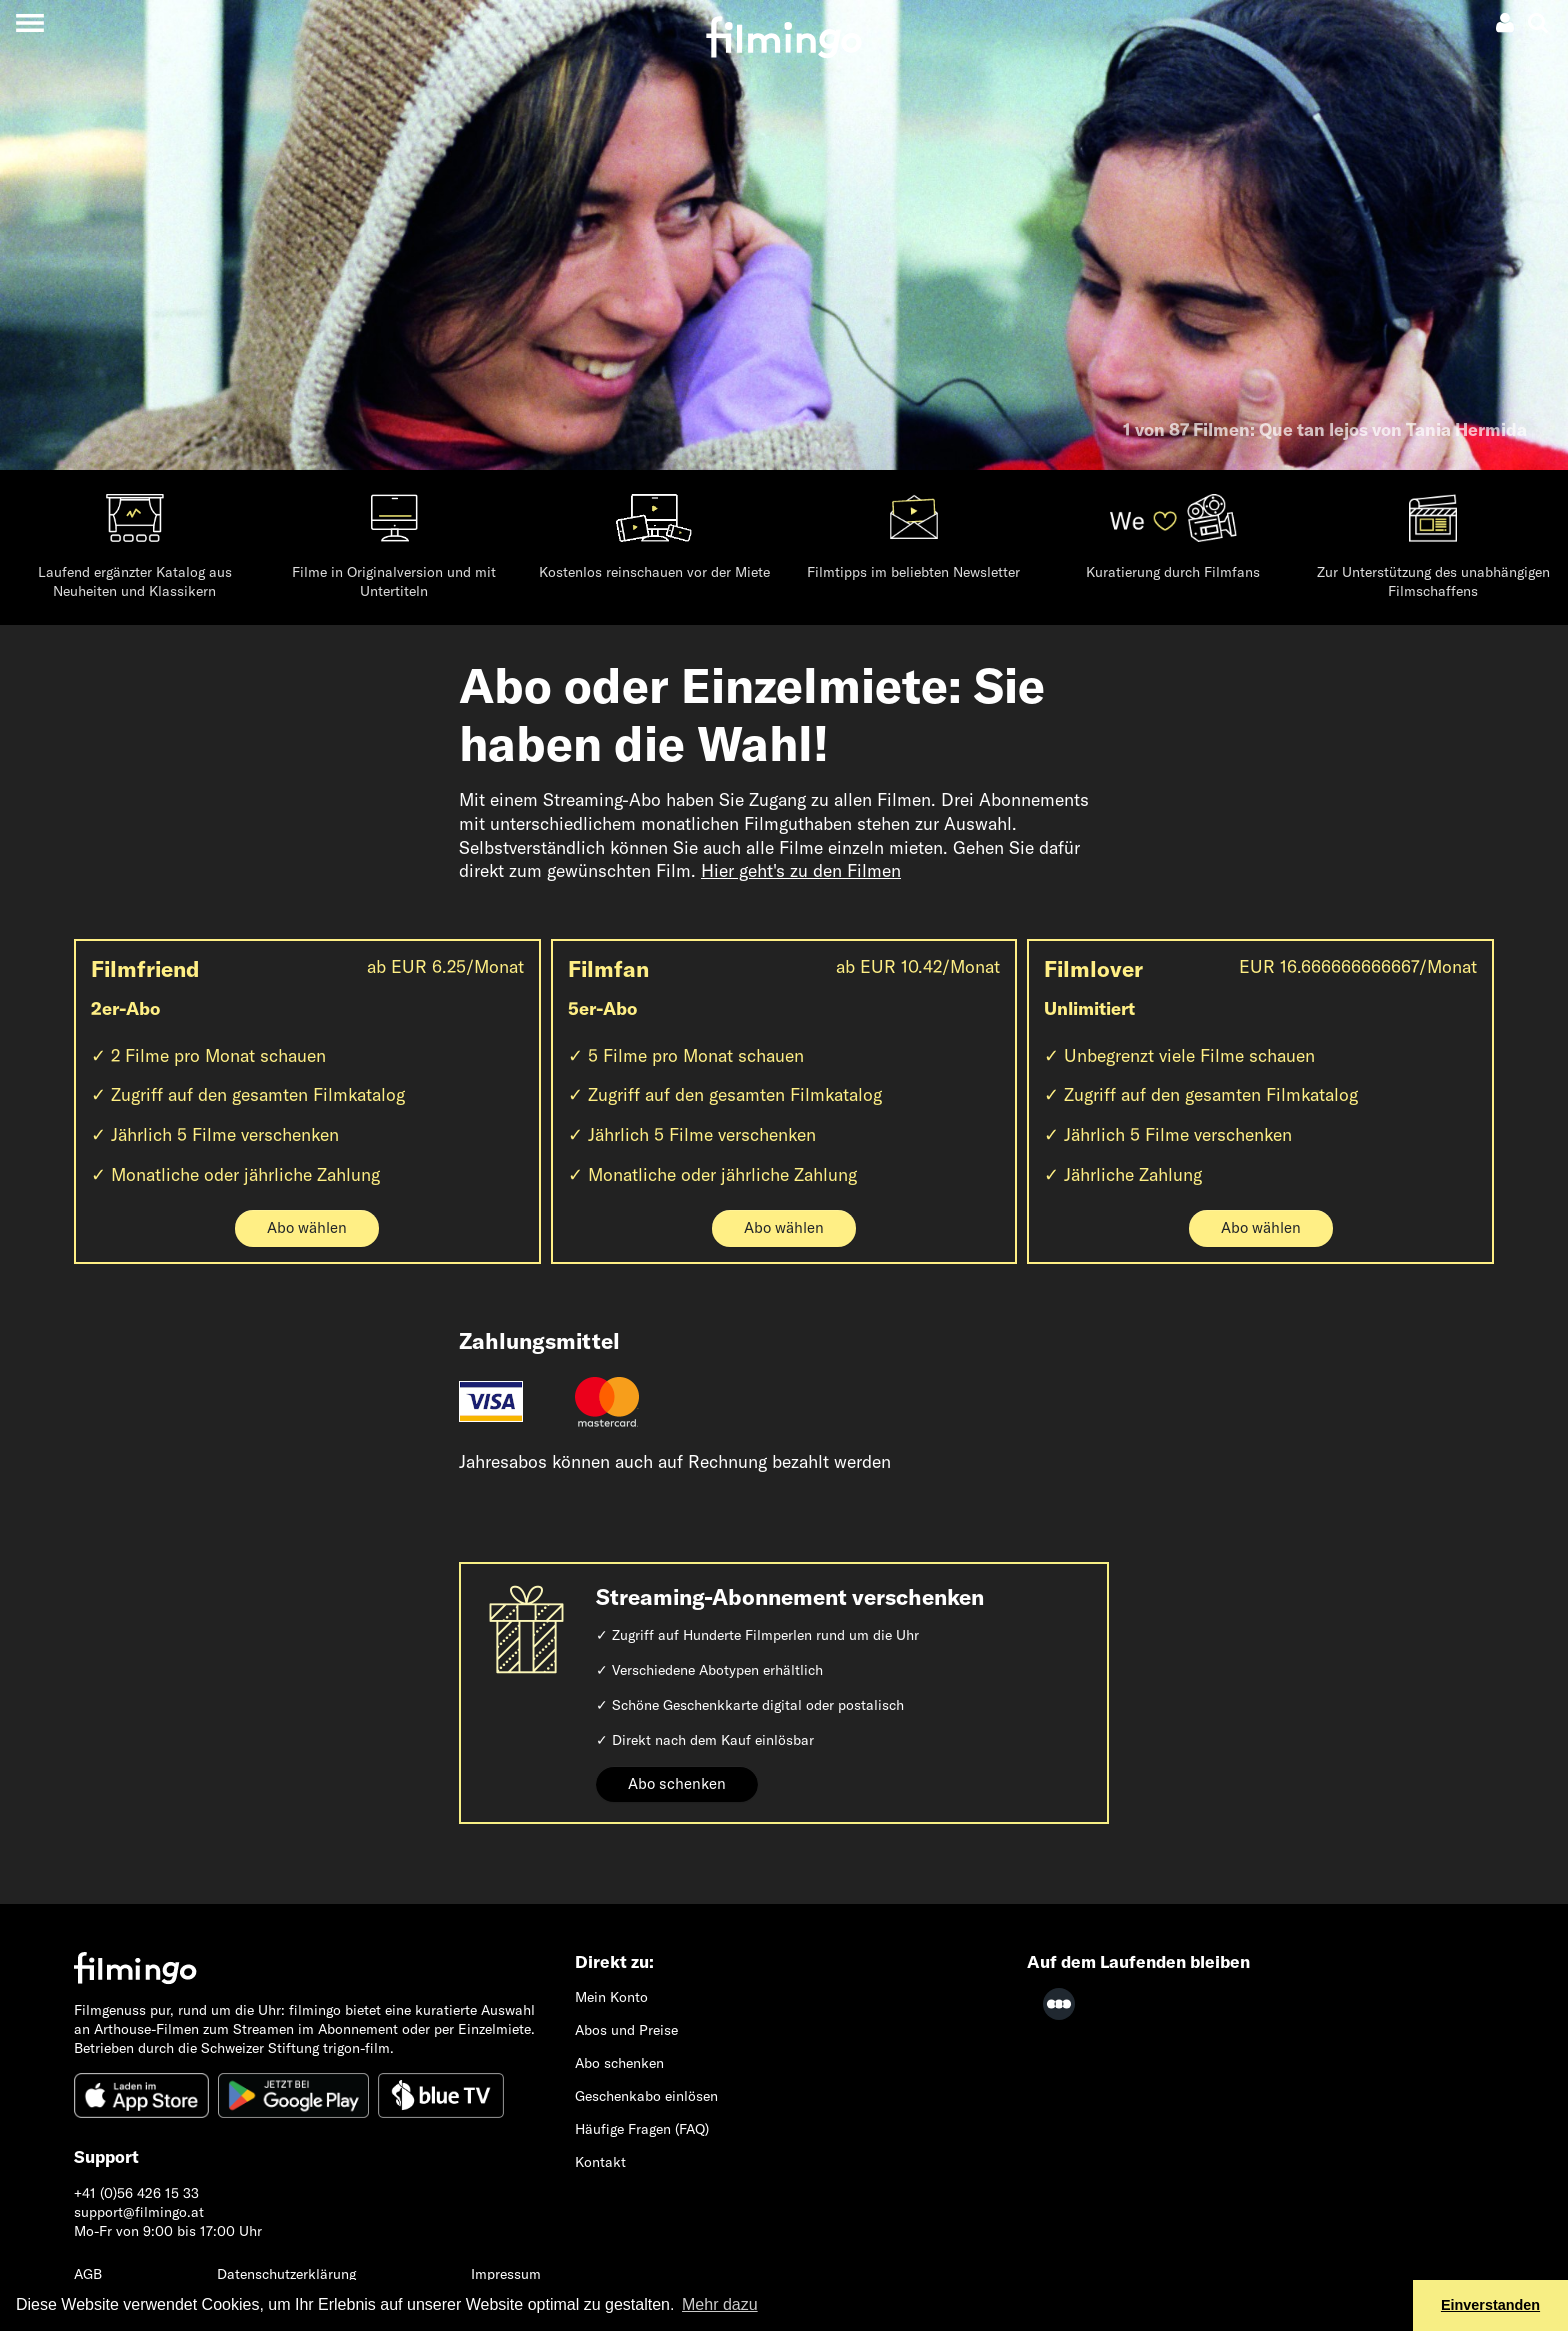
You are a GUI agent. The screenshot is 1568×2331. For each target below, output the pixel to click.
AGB (88, 2274)
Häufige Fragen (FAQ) (642, 2129)
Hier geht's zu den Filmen (801, 870)
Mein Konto (611, 1997)
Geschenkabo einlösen (646, 2096)
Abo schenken (677, 1783)
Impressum (506, 2274)
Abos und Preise (626, 2030)
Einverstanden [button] (1490, 2305)
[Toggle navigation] (29, 22)
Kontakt (600, 2162)
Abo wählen (307, 1227)
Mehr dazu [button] (720, 2304)
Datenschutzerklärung (286, 2274)
